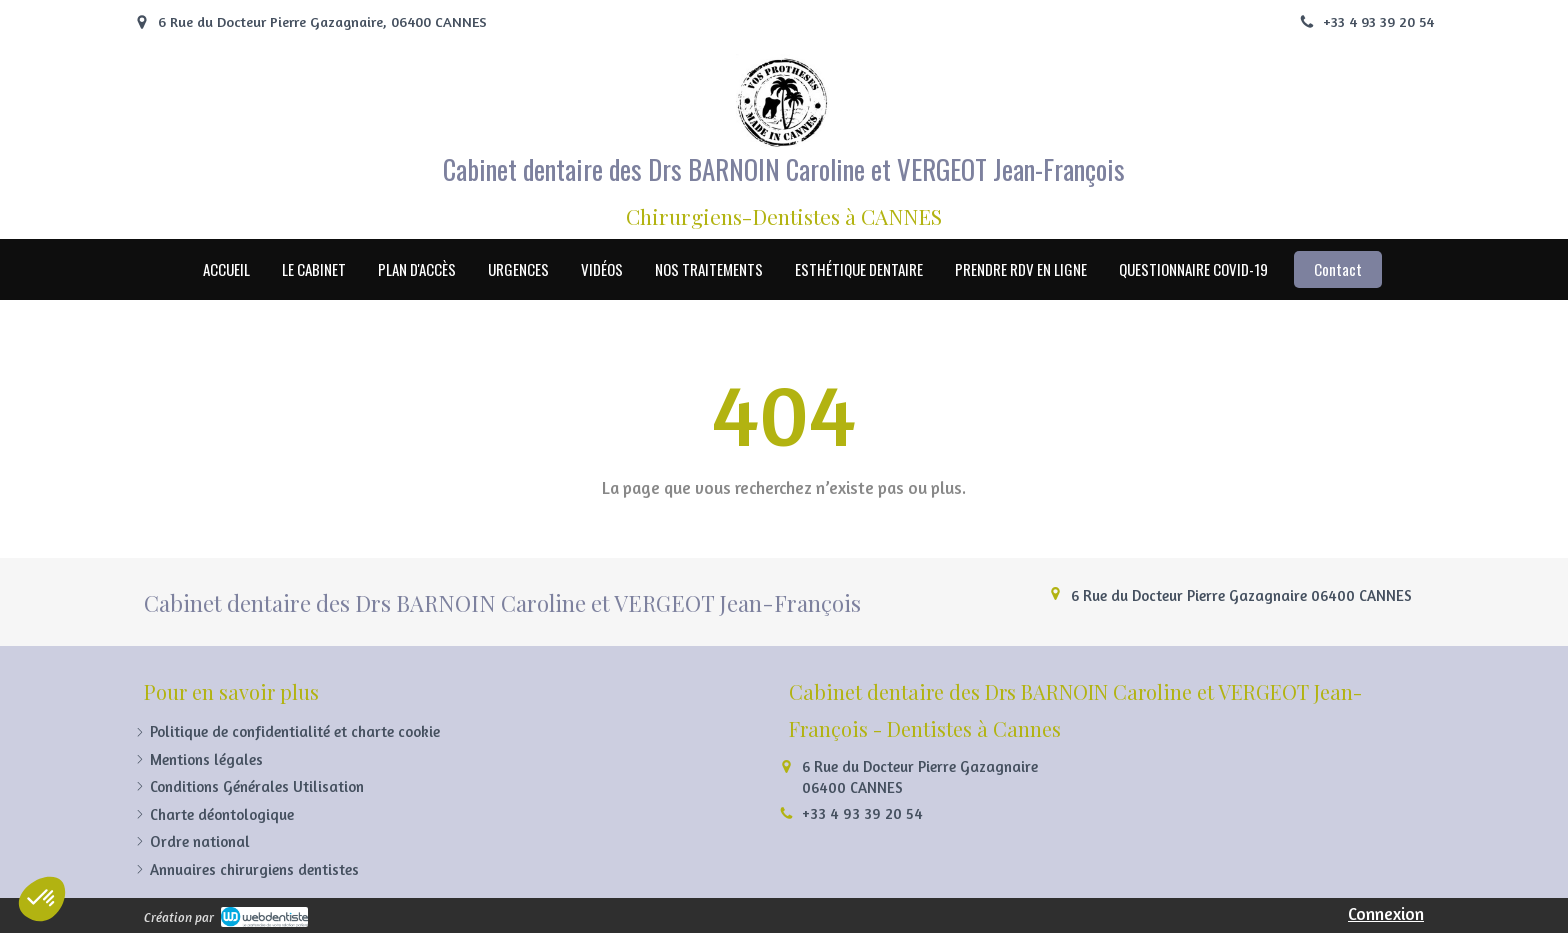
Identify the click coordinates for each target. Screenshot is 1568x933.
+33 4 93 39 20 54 (862, 813)
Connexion (1386, 913)
